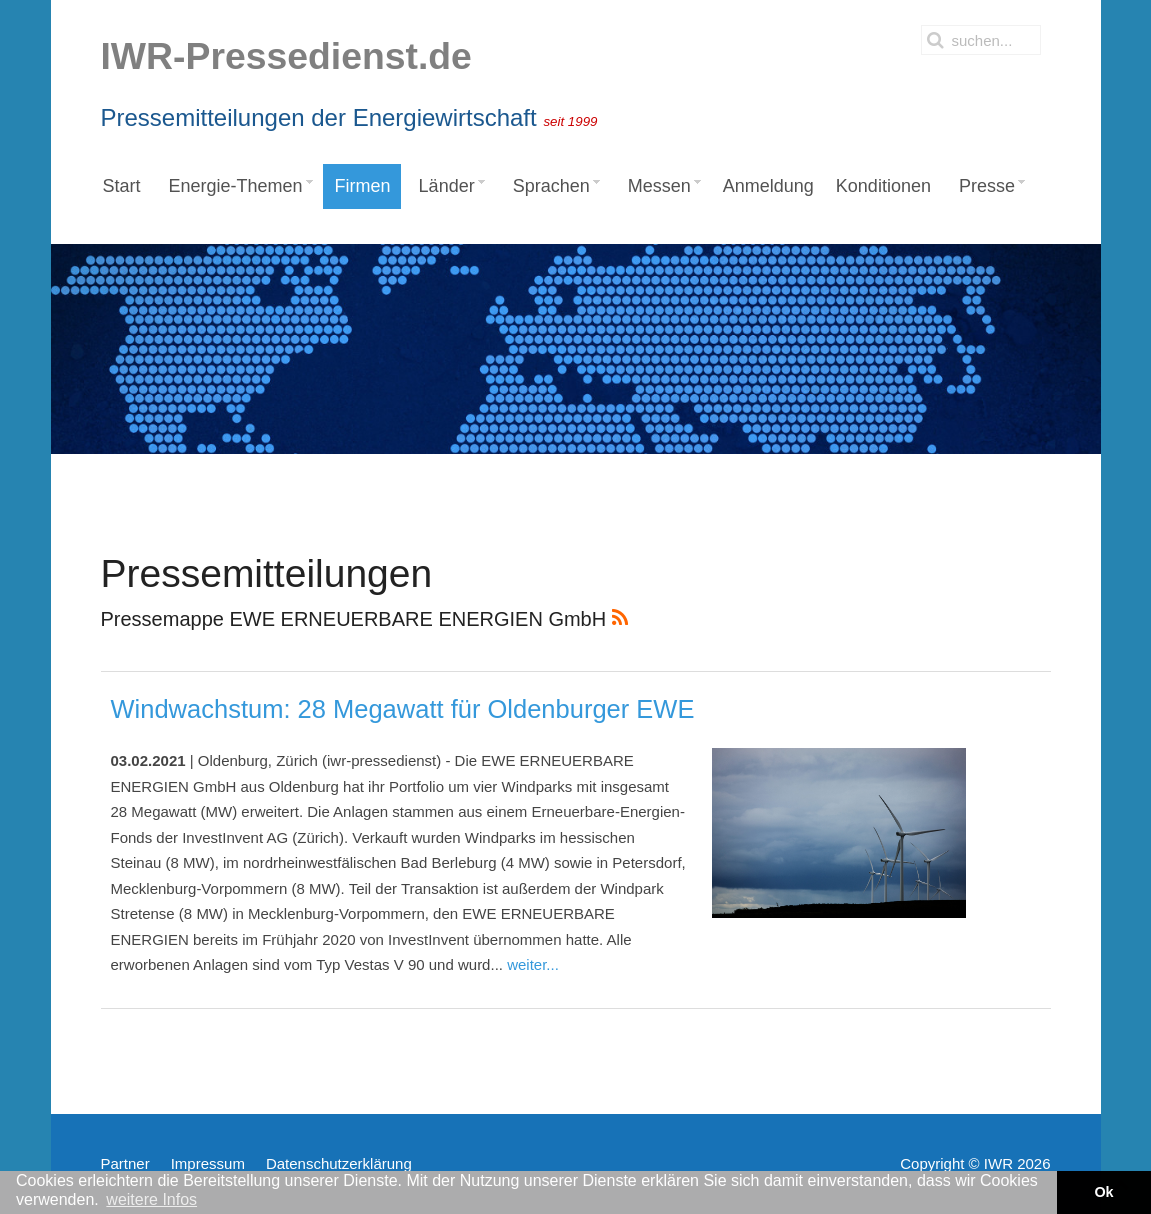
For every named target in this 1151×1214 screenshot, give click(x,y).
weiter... (533, 964)
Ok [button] (1103, 1192)
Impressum (208, 1163)
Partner (125, 1163)
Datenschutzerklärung (339, 1163)
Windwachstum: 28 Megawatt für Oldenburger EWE (403, 709)
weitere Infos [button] (151, 1199)
